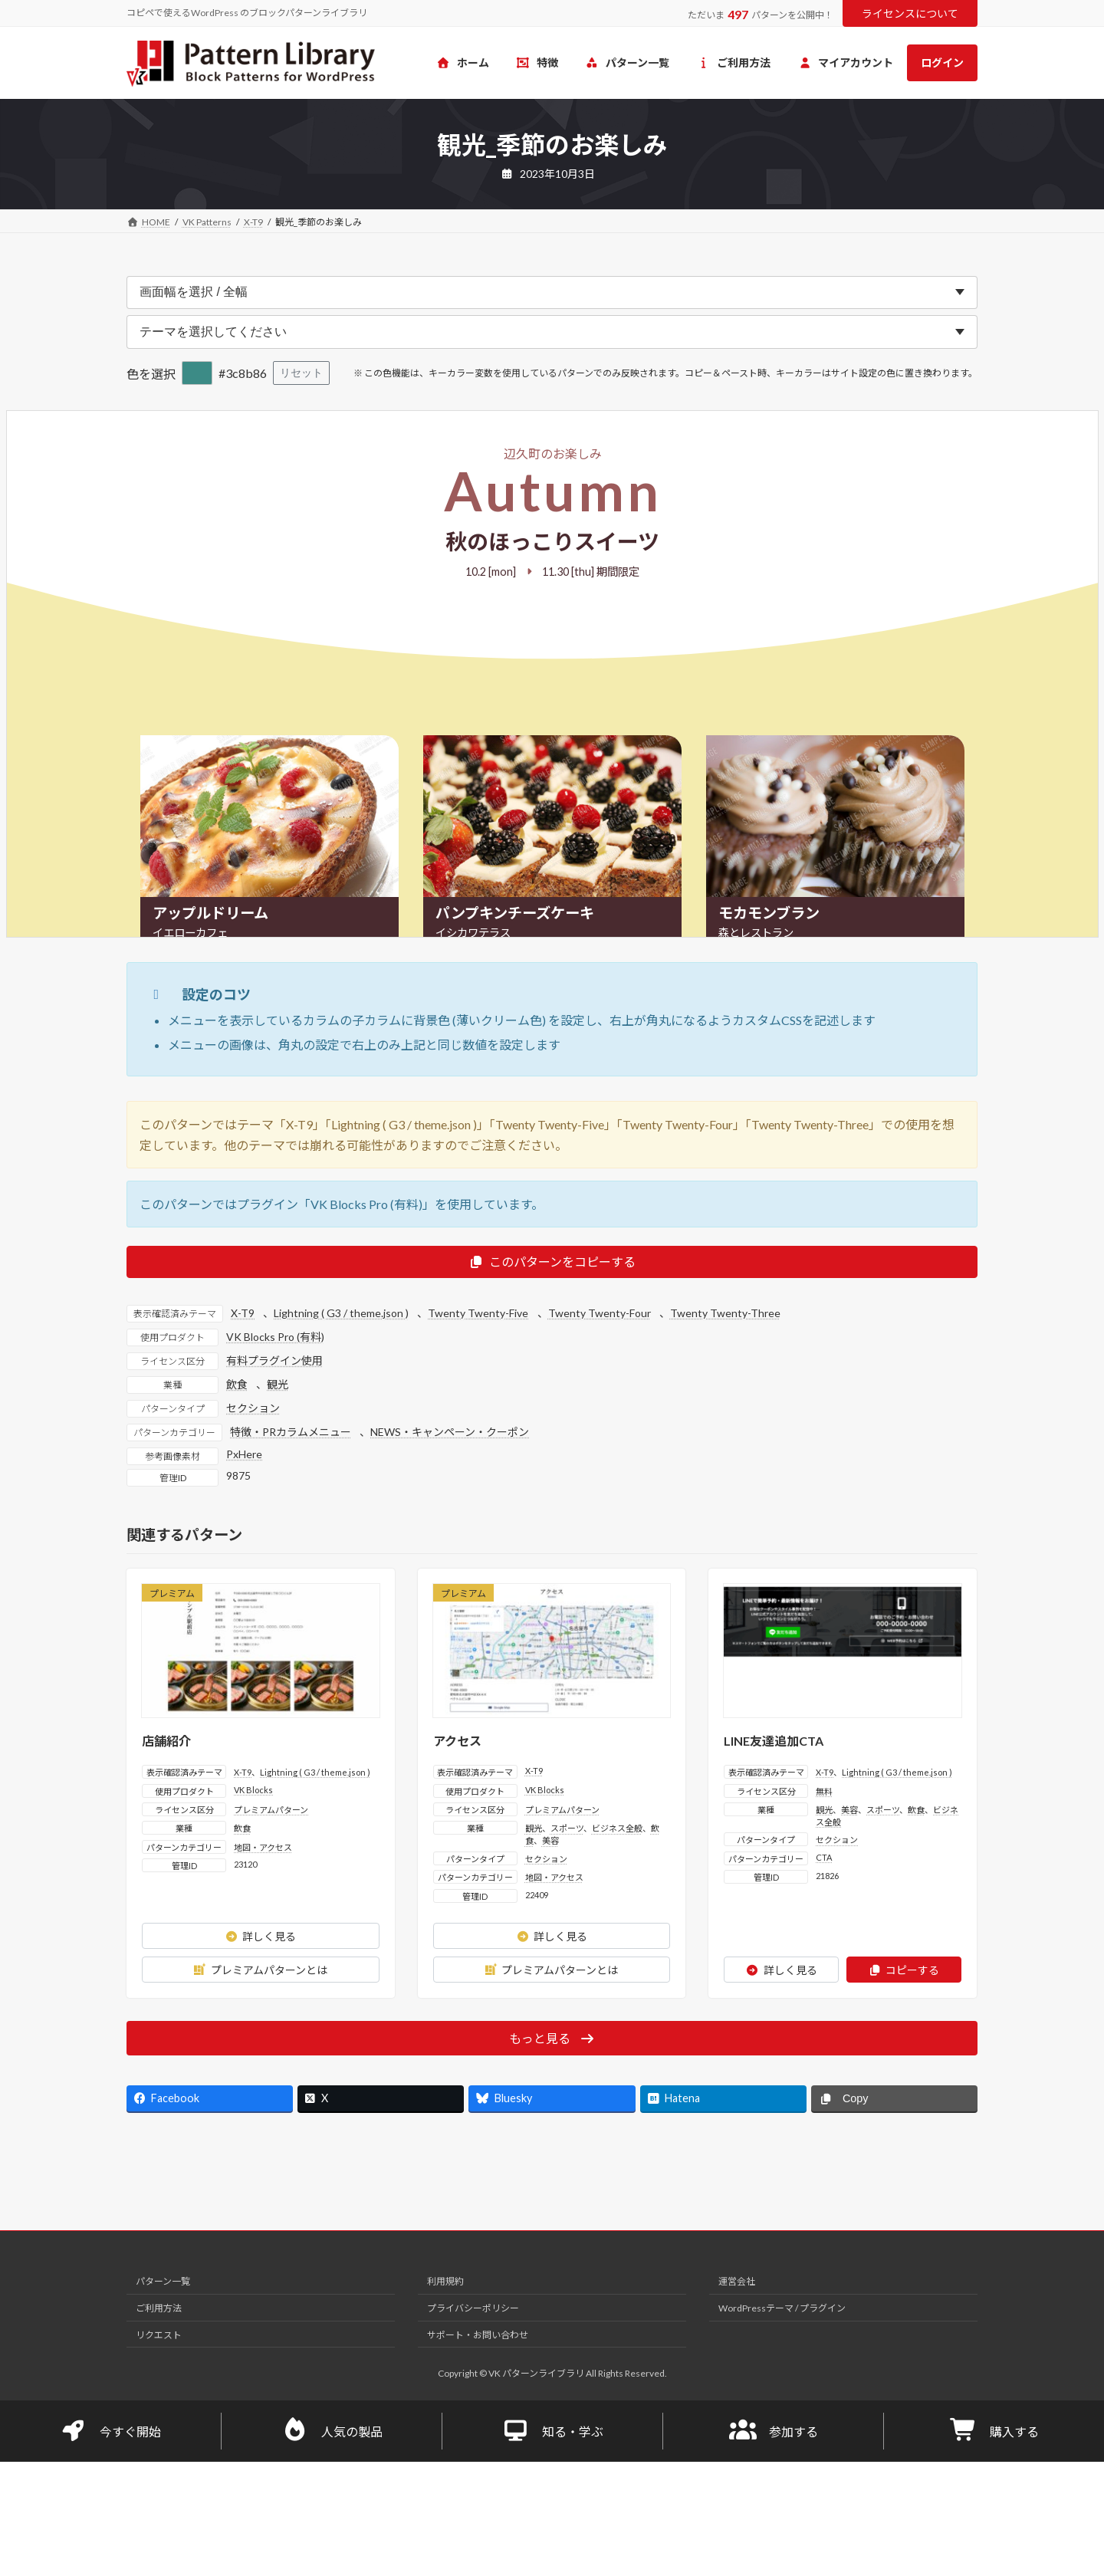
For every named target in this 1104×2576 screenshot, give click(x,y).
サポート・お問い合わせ (477, 2335)
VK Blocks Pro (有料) (275, 1336)
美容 (550, 1840)
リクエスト (159, 2335)
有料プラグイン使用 (274, 1360)
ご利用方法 (159, 2308)
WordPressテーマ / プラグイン (782, 2308)
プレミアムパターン (271, 1810)
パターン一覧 (163, 2281)
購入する (994, 2431)
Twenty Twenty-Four (599, 1312)
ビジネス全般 (617, 1828)
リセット (301, 372)
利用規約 (445, 2281)
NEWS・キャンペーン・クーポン (449, 1431)
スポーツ (566, 1828)
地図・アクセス (263, 1847)
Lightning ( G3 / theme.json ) (341, 1312)
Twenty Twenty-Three (725, 1312)
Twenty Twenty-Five (478, 1312)
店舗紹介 (166, 1740)
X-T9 (243, 1312)
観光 (277, 1384)
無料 (824, 1791)
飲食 (237, 1384)
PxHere (244, 1453)
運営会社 (736, 2281)
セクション (253, 1407)
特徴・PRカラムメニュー (290, 1431)
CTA (824, 1857)
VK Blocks (253, 1790)
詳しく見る (260, 1936)
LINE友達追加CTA (773, 1740)
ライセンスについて (910, 13)
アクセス (457, 1740)
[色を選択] (197, 373)
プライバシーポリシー (473, 2308)
